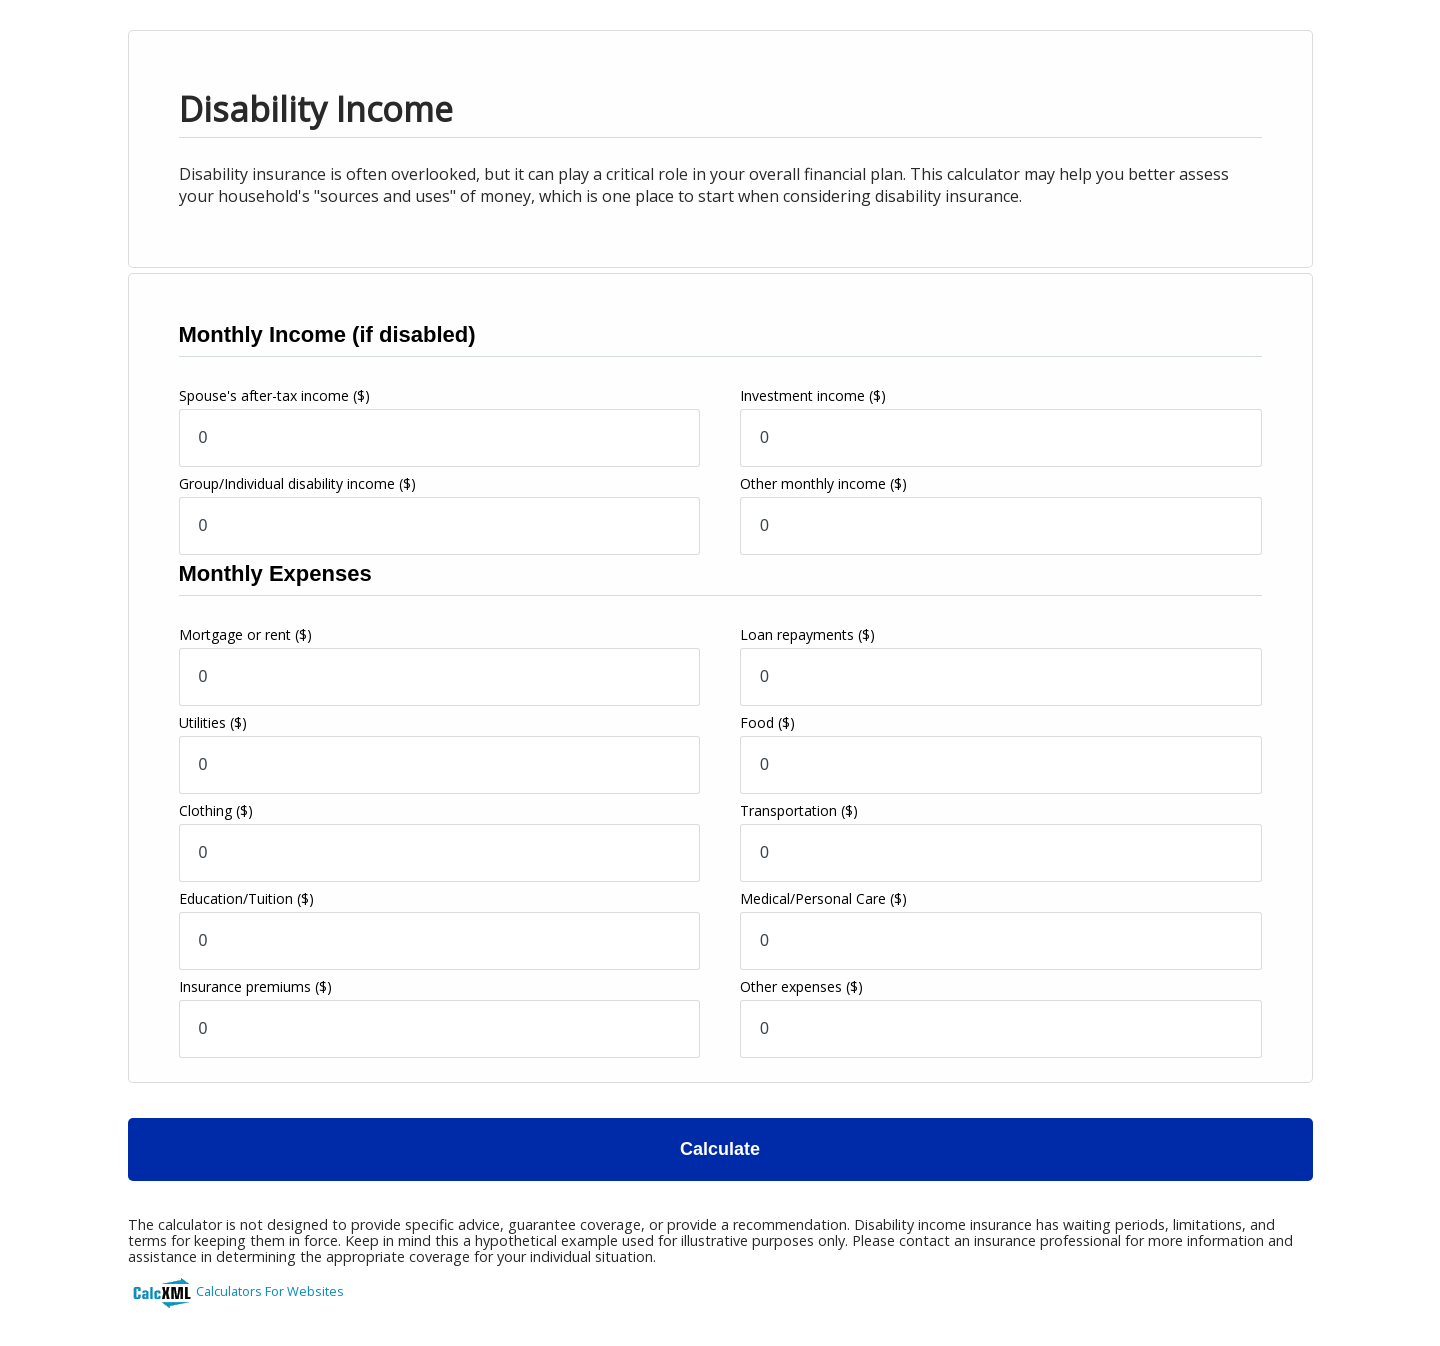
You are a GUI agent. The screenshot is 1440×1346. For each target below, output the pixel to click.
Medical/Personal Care (823, 898)
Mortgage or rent (245, 634)
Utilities (213, 722)
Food (767, 722)
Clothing (216, 810)
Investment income (813, 395)
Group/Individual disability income (297, 483)
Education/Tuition (246, 898)
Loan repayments (807, 634)
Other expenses (801, 986)
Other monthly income (823, 483)
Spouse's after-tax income (274, 395)
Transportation (799, 810)
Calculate (720, 1149)
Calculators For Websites (270, 1291)
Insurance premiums (255, 986)
